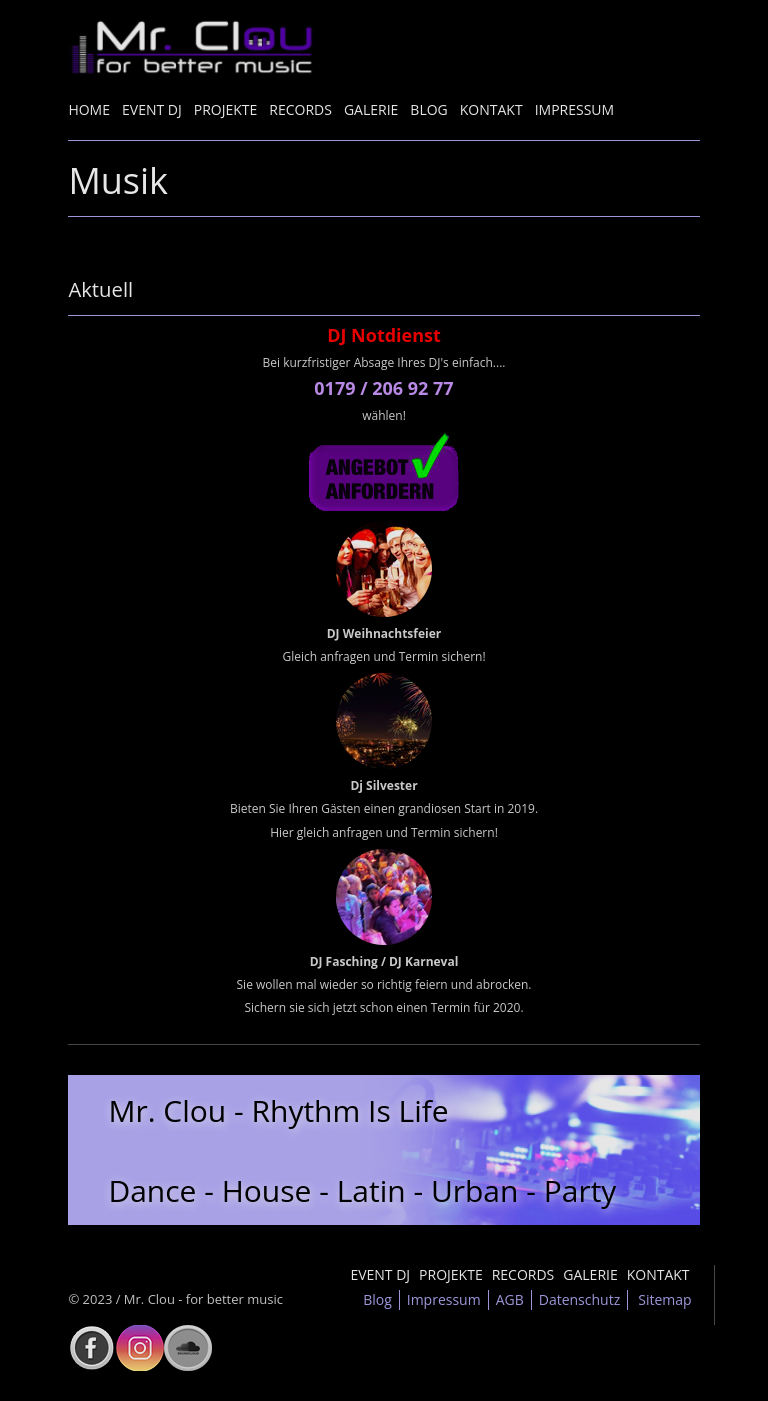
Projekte (226, 109)
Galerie (371, 109)
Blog (428, 109)
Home (89, 109)
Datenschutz (579, 1299)
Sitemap (664, 1299)
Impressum (575, 109)
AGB (510, 1299)
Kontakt (491, 109)
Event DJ (152, 109)
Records (300, 109)
